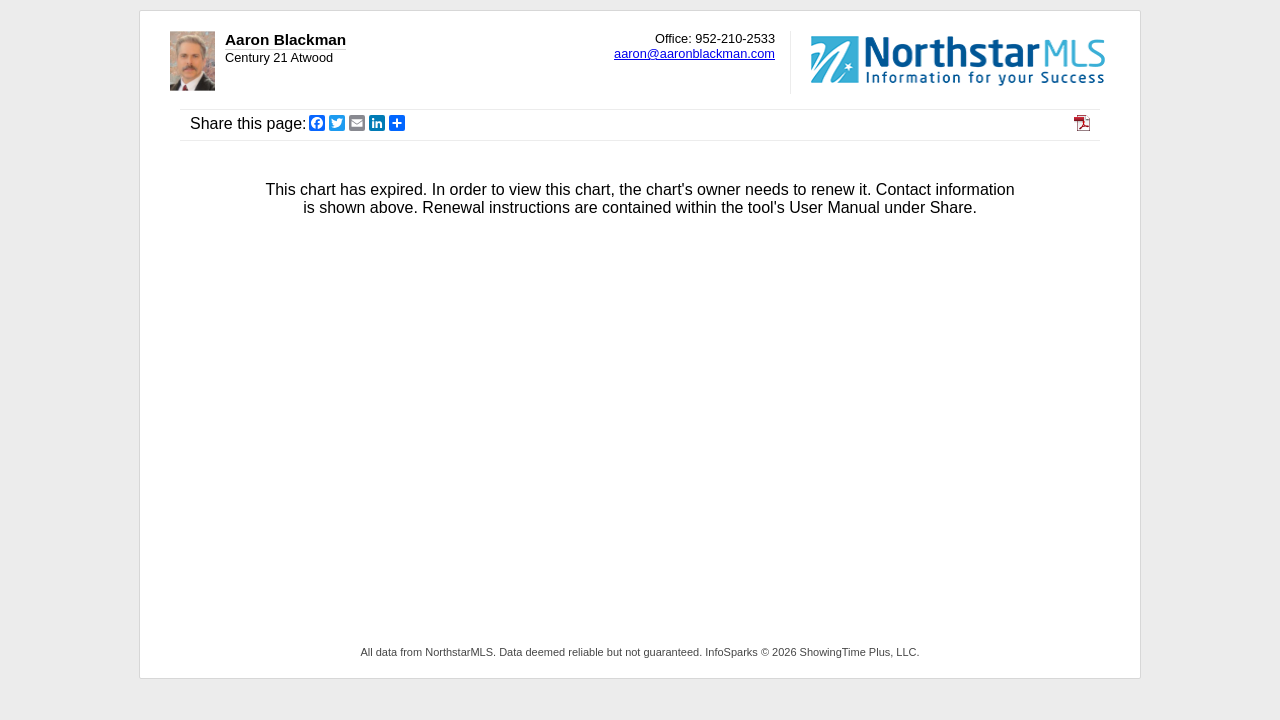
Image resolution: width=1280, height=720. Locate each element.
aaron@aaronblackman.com (694, 53)
